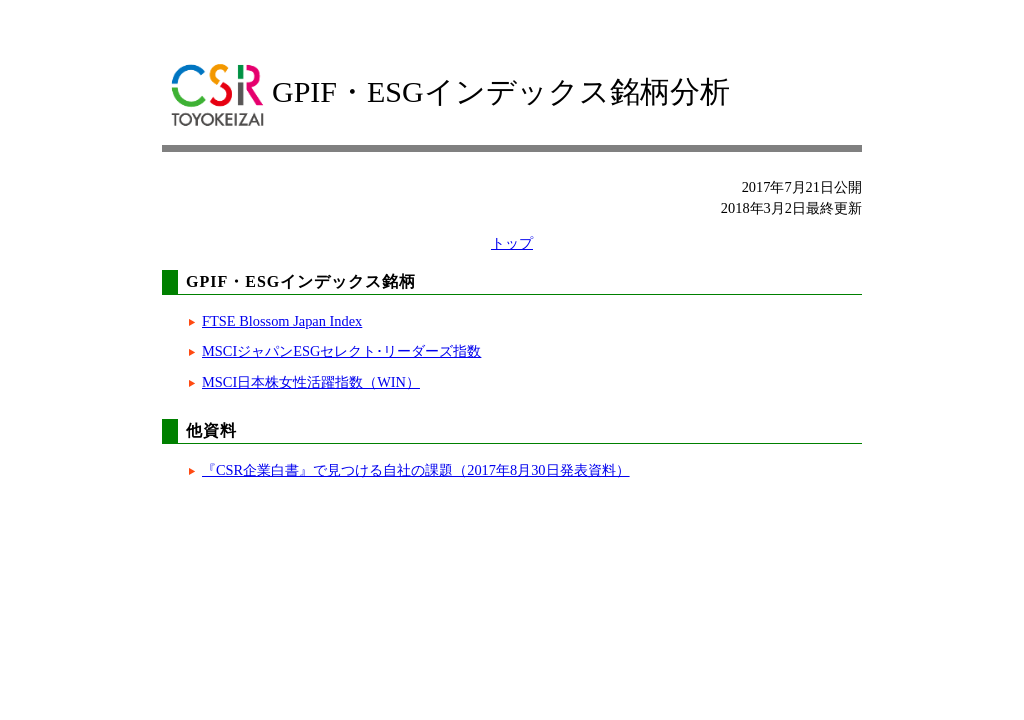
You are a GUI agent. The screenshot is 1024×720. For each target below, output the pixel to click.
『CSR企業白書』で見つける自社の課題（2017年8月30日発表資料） (416, 470)
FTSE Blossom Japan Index (282, 321)
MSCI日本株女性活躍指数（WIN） (311, 382)
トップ (512, 243)
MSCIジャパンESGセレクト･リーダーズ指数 (341, 351)
